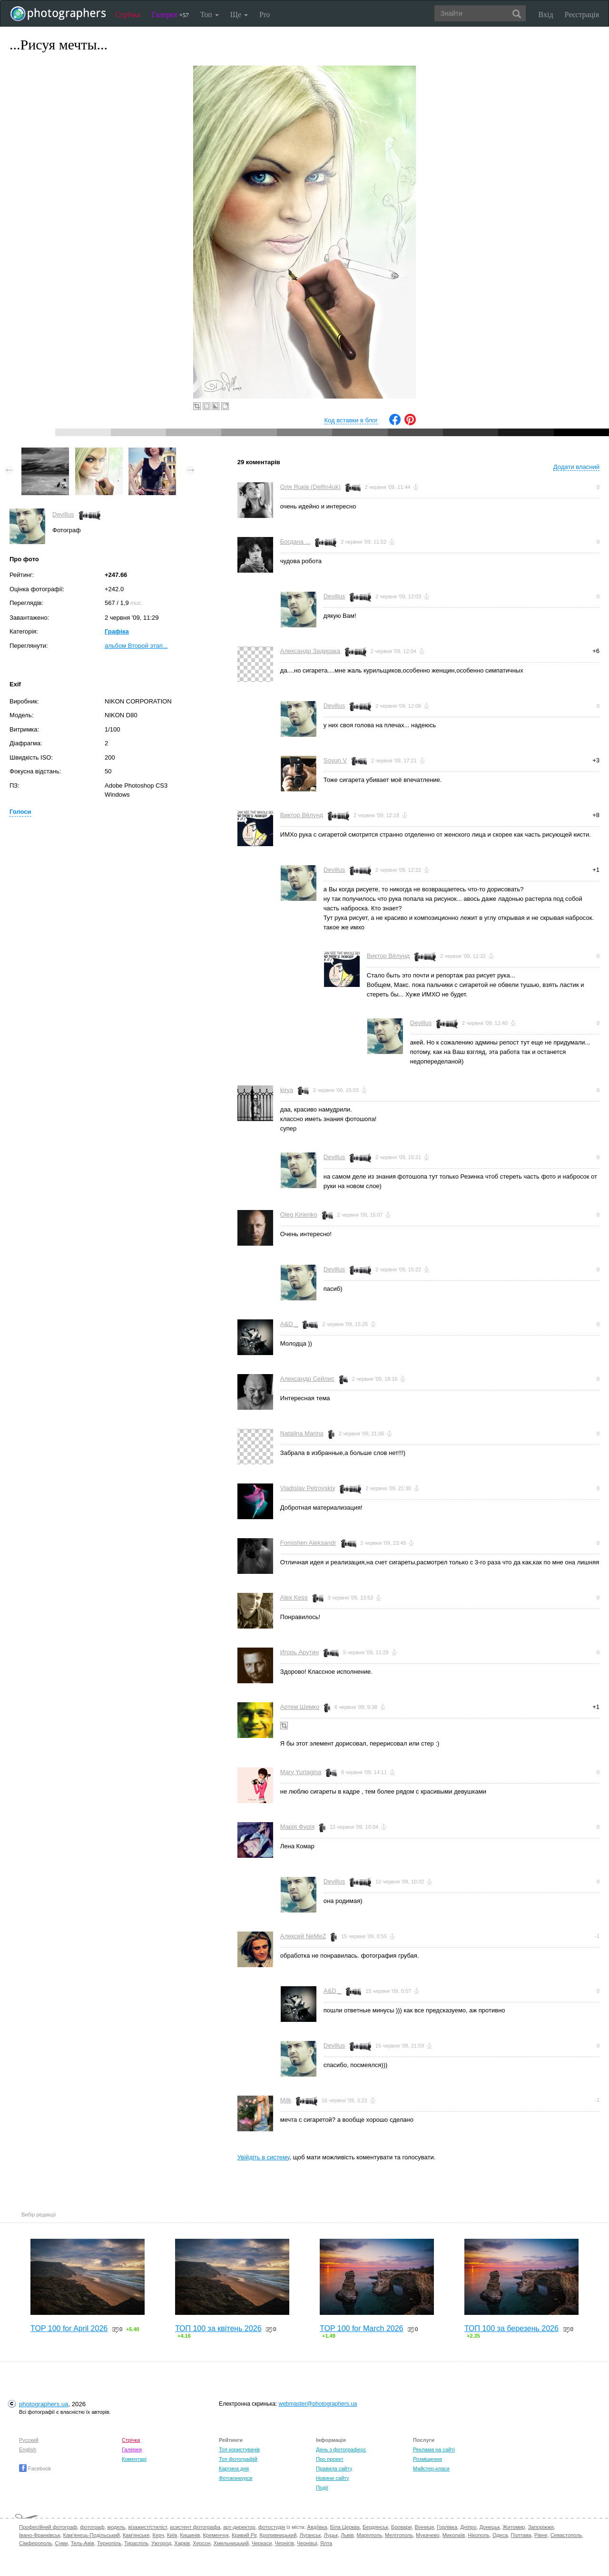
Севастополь (566, 2535)
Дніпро (468, 2527)
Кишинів (190, 2535)
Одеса (500, 2535)
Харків (182, 2543)
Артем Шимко (299, 1706)
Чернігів (284, 2543)
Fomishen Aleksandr (308, 1542)
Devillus (63, 514)
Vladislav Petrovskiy (307, 1488)
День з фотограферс (341, 2449)
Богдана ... (295, 541)
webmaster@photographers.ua (318, 2403)
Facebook (35, 2468)
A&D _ (289, 1323)
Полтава (521, 2535)
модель (117, 2527)
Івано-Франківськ (39, 2535)
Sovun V (335, 760)
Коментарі (134, 2459)
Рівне (541, 2535)
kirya (286, 1089)
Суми (61, 2543)
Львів (347, 2535)
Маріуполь (369, 2535)
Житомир (513, 2527)
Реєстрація (582, 14)
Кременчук (215, 2535)
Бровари (401, 2527)
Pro (264, 14)
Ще (239, 14)
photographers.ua (43, 2404)
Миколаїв (453, 2535)
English (27, 2449)
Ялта (326, 2543)
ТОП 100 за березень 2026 (511, 2328)
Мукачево (427, 2535)
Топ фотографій (238, 2459)
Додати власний (576, 466)
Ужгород (161, 2543)
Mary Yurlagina (300, 1772)
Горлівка (447, 2527)
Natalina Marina (302, 1433)
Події (322, 2487)
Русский (29, 2440)
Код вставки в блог (351, 420)
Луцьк (331, 2535)
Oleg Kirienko (298, 1214)
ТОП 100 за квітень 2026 (218, 2328)
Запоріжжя (541, 2527)
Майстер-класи (431, 2468)
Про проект (329, 2459)
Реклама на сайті (434, 2449)
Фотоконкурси (235, 2478)
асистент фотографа (195, 2527)
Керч (158, 2535)
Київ (172, 2535)
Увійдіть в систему (263, 2157)
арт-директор (239, 2527)
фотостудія (271, 2527)
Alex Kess (294, 1597)
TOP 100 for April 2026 (69, 2328)
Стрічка (127, 14)
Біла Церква (345, 2527)
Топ (209, 14)
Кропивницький (277, 2535)
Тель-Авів (82, 2543)
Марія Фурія (297, 1826)
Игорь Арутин (299, 1652)
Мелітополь (399, 2535)
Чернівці (307, 2543)
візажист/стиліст (147, 2527)
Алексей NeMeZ (303, 1936)
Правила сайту (334, 2468)
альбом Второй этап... (136, 645)
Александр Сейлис (307, 1378)
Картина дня (234, 2468)
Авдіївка (317, 2527)
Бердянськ (375, 2527)
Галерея (170, 14)
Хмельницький (231, 2543)
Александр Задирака (310, 650)
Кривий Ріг (244, 2535)
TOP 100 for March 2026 (361, 2328)
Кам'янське (136, 2535)
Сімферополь (35, 2543)
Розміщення (427, 2459)
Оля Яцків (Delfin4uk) (310, 486)
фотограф (92, 2527)
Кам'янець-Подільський (91, 2535)
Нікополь (478, 2535)
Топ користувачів (239, 2449)
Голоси (20, 811)
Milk (285, 2100)
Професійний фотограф (48, 2527)
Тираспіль (136, 2543)
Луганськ (310, 2535)
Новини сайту (332, 2478)
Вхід (546, 14)
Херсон (201, 2543)
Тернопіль (109, 2543)
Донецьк (489, 2527)
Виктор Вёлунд (301, 815)
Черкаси (262, 2543)
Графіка (117, 631)
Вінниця (424, 2527)
